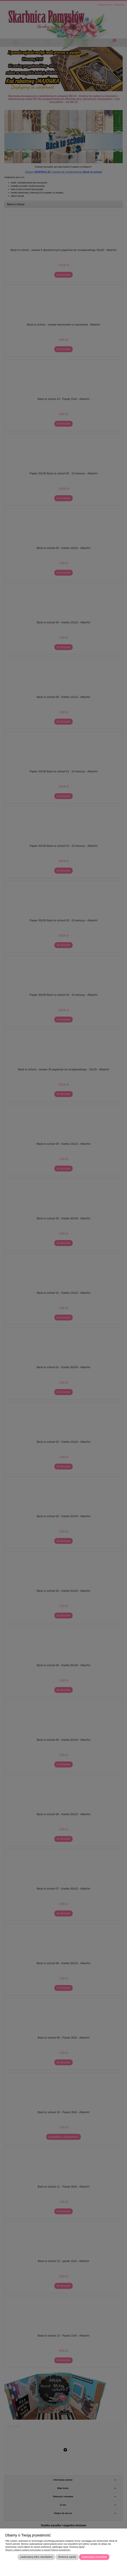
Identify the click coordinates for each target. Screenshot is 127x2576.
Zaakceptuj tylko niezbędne (36, 2556)
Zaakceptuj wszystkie (94, 2556)
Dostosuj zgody (67, 2556)
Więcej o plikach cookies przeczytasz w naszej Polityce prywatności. (38, 2550)
